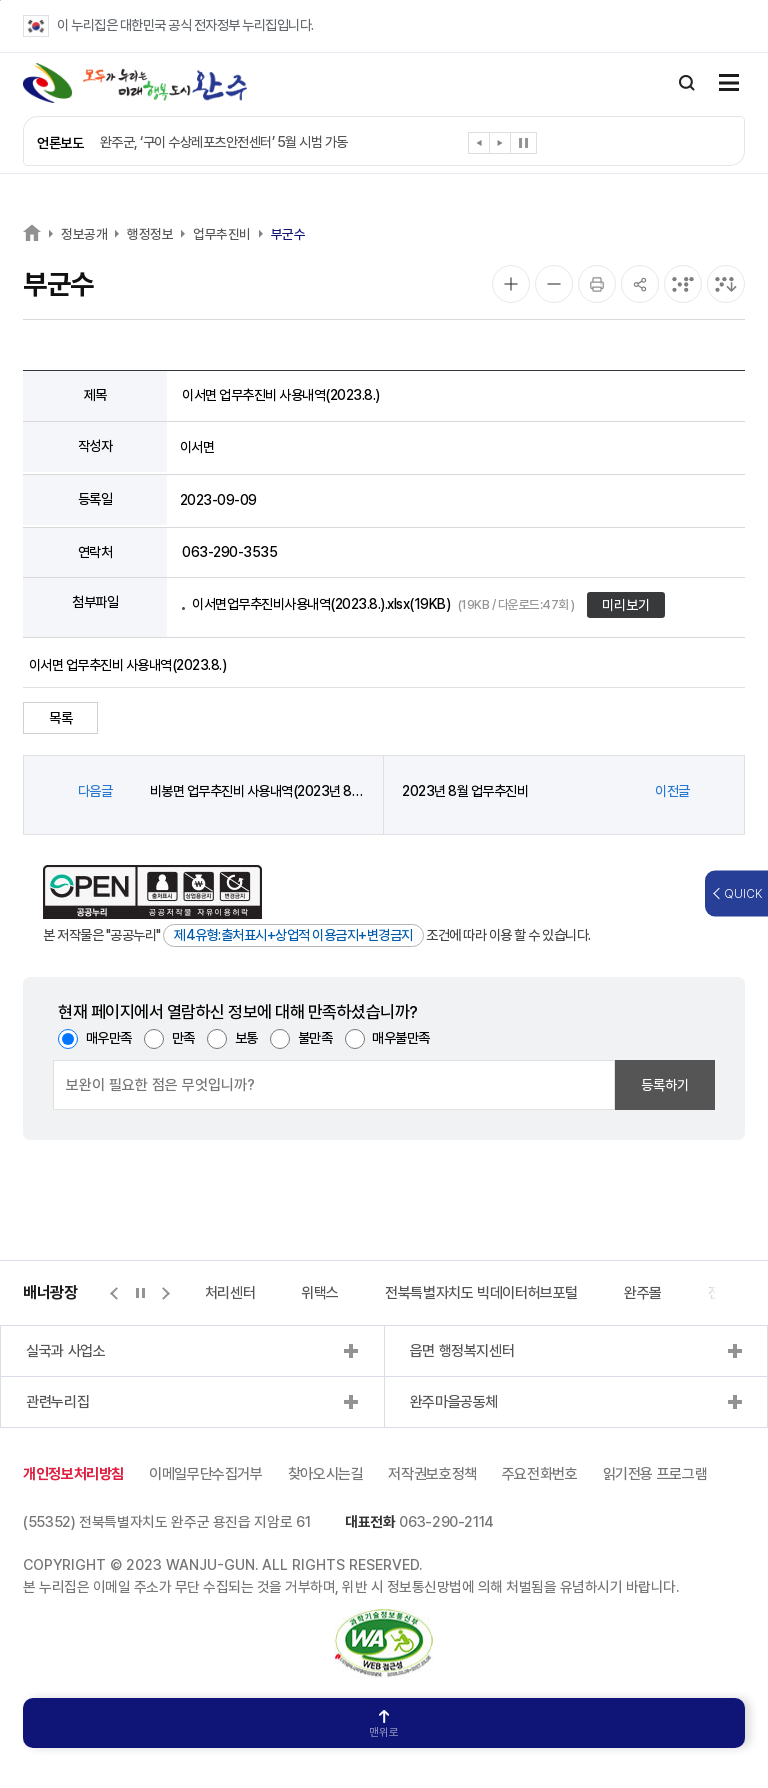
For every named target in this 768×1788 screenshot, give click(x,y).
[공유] (640, 284)
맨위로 (384, 1724)
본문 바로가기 (0, 0)
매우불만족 (401, 1038)
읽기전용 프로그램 (655, 1474)
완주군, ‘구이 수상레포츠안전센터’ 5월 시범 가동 (224, 142)
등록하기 (665, 1085)
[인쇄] (597, 284)
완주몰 (643, 1293)
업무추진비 (222, 234)
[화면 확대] (511, 284)
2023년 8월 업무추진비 (465, 791)
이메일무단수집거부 (206, 1474)
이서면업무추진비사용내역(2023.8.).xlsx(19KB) (383, 604)
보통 (246, 1038)
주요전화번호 (540, 1474)
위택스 (320, 1293)
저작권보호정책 (432, 1474)
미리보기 (626, 605)
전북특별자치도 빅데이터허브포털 (481, 1293)
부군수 (288, 234)
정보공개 (84, 234)
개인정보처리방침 (73, 1474)
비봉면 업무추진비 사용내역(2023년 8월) (257, 791)
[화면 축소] (554, 284)
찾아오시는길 (326, 1474)
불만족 (315, 1038)
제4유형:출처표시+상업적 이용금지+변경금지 (293, 935)
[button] (479, 146)
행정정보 (150, 234)
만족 (183, 1038)
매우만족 (109, 1038)
